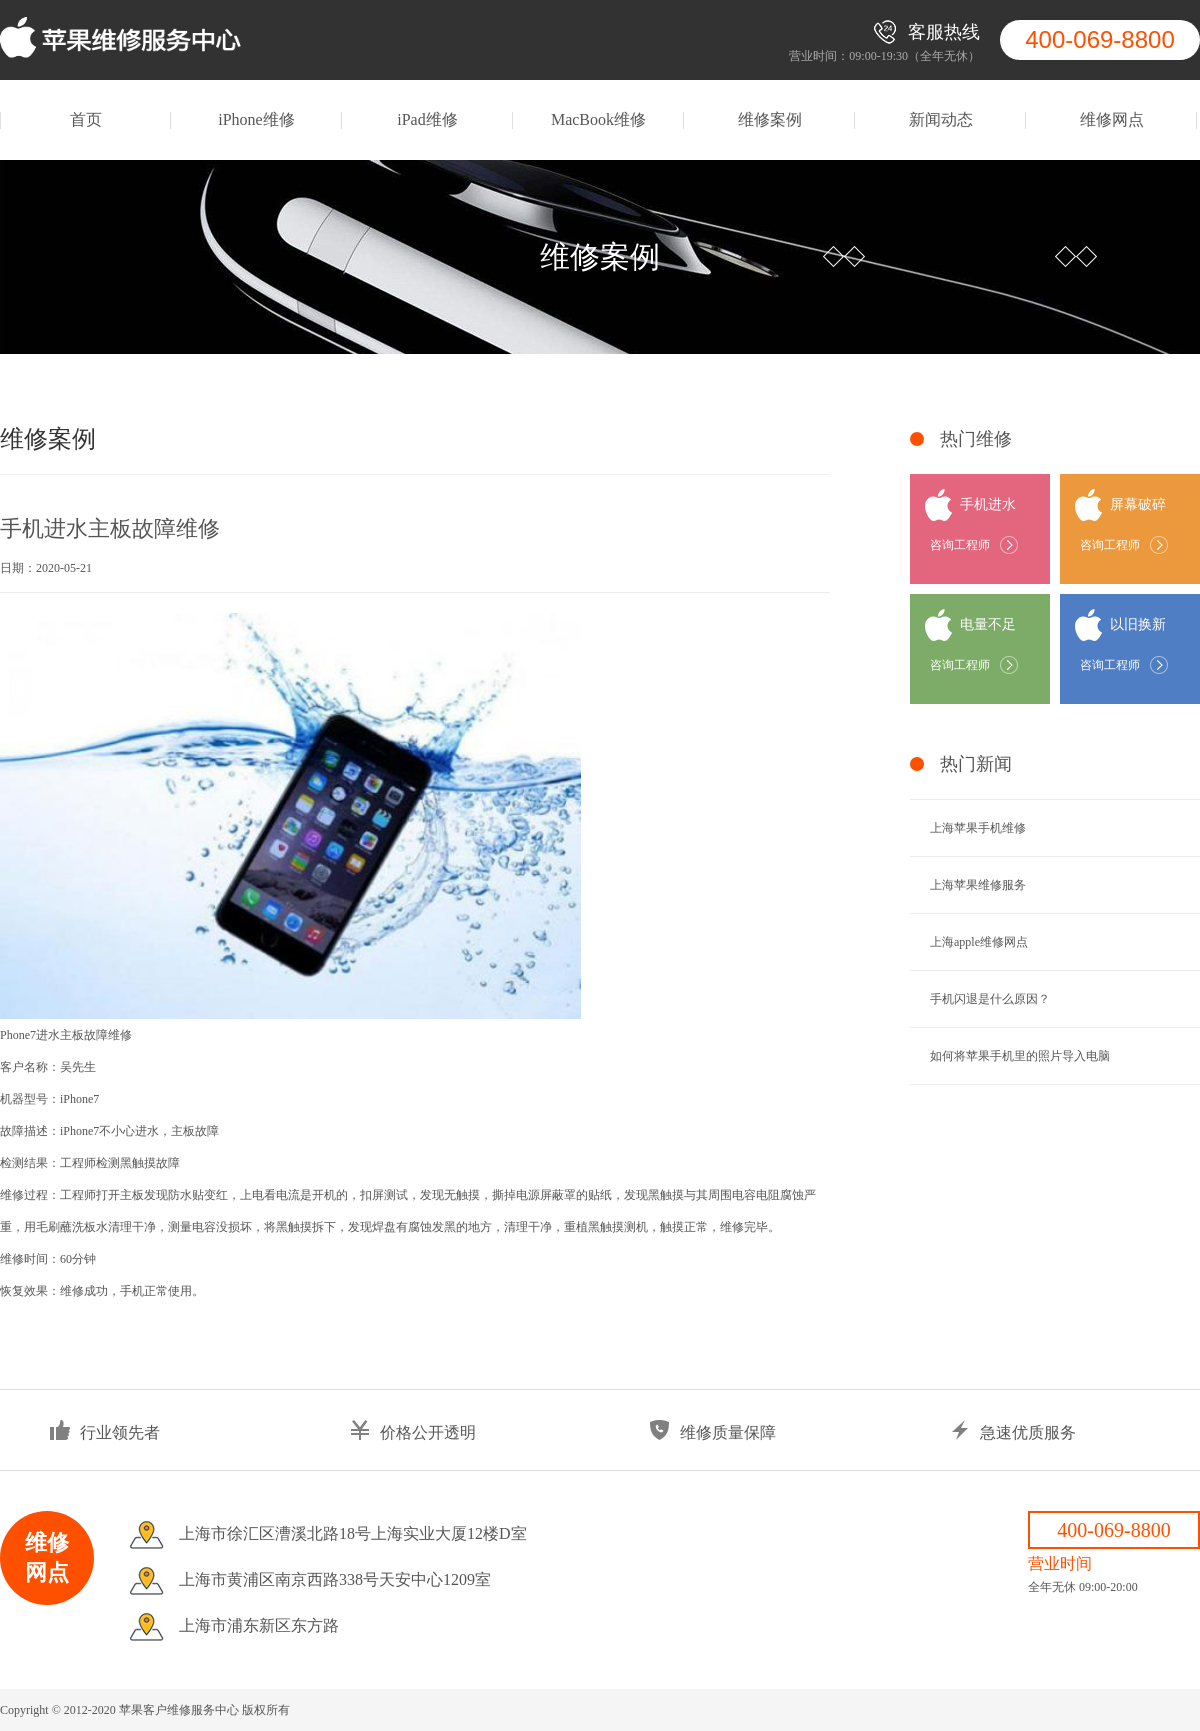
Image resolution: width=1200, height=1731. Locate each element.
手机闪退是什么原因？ (990, 999)
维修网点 (1112, 119)
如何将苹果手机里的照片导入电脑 (1020, 1056)
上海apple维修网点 (979, 942)
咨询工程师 (960, 545)
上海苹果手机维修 (978, 828)
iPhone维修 (256, 119)
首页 (86, 119)
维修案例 (770, 119)
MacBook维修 (598, 119)
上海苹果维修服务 (978, 885)
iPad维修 (427, 119)
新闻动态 (941, 119)
